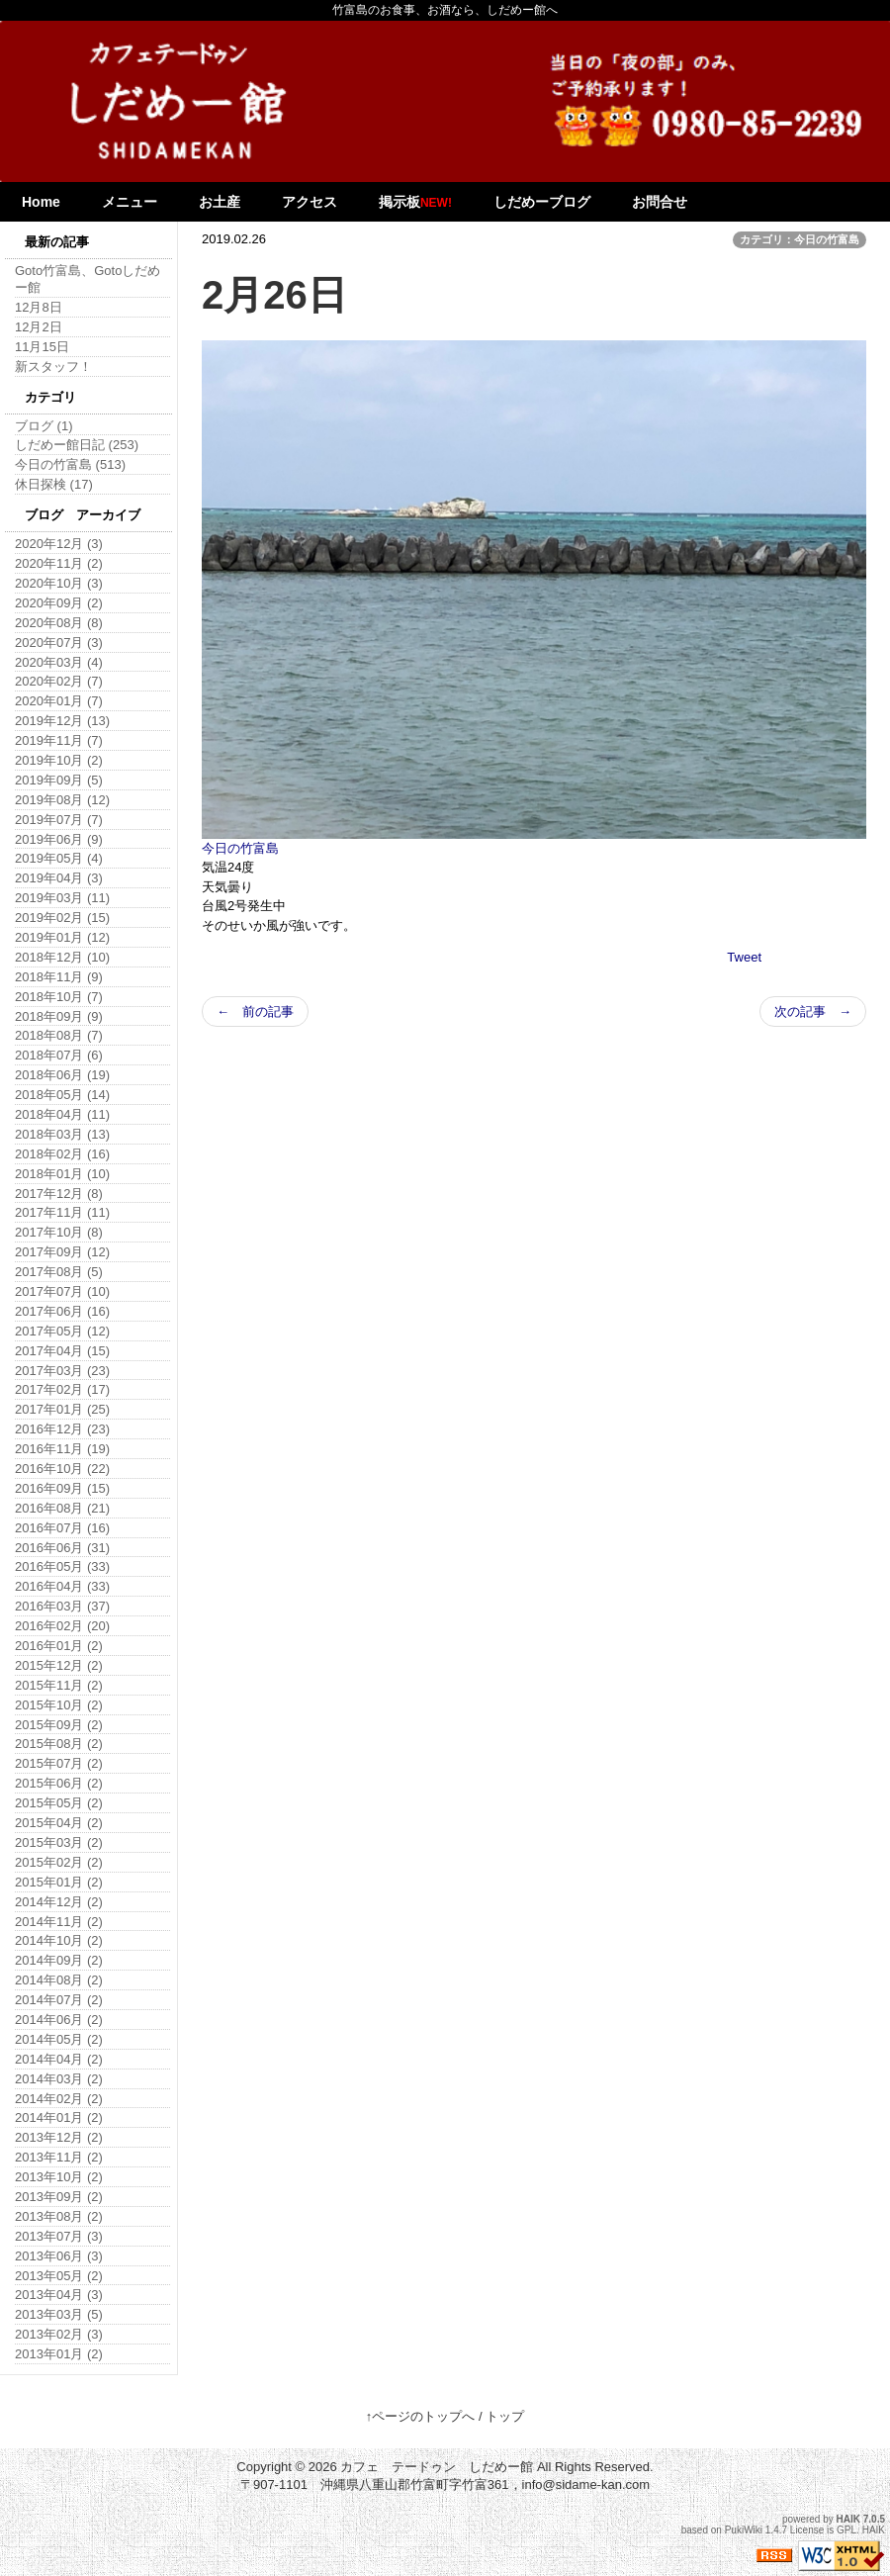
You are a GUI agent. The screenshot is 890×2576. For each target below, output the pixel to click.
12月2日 (38, 327)
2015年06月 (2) (59, 1783)
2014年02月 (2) (59, 2098)
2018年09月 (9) (59, 1016)
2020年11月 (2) (59, 563)
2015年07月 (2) (59, 1763)
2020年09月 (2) (59, 603)
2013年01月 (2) (59, 2353)
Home (41, 202)
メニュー (129, 202)
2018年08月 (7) (59, 1035)
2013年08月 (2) (59, 2216)
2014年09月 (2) (59, 1960)
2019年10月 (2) (59, 760)
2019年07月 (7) (59, 819)
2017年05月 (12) (62, 1331)
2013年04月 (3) (59, 2294)
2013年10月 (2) (59, 2176)
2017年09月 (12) (62, 1251)
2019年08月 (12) (62, 799)
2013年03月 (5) (59, 2314)
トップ (505, 2416)
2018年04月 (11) (62, 1114)
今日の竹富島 (240, 848)
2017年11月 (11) (62, 1212)
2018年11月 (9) (59, 976)
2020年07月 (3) (59, 642)
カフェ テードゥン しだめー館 (436, 2466)
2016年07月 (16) (62, 1527)
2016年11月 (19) (62, 1448)
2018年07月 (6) (59, 1055)
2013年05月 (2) (59, 2275)
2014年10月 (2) (59, 1940)
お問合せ (659, 202)
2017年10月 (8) (59, 1232)
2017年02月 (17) (62, 1389)
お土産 (219, 202)
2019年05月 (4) (59, 858)
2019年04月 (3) (59, 878)
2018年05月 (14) (62, 1094)
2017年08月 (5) (59, 1271)
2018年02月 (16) (62, 1154)
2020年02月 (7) (59, 681)
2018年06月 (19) (62, 1074)
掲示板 (415, 202)
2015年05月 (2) (59, 1802)
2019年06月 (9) (59, 839)
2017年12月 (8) (59, 1193)
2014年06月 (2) (59, 2019)
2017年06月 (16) (62, 1311)
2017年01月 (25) (62, 1409)
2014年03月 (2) (59, 2078)
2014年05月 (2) (59, 2039)
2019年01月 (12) (62, 937)
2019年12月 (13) (62, 720)
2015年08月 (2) (59, 1743)
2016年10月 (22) (62, 1468)
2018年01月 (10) (62, 1173)
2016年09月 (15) (62, 1488)
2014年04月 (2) (59, 2059)
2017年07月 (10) (62, 1291)
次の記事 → (812, 1011)
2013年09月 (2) (59, 2196)
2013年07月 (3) (59, 2236)
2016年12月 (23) (62, 1429)
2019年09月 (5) (59, 780)
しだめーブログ (541, 202)
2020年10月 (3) (59, 583)
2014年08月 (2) (59, 1980)
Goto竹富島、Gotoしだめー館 (87, 279)
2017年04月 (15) (62, 1350)
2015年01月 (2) (59, 1882)
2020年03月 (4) (59, 662)
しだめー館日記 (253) (76, 444)
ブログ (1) (44, 425)
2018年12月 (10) (62, 957)
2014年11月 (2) (59, 1921)
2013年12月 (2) (59, 2137)
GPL (846, 2530)
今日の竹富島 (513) (70, 464)
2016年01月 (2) (59, 1645)
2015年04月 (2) (59, 1822)
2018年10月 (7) (59, 996)
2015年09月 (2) (59, 1724)
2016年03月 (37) (62, 1606)
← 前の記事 (255, 1011)
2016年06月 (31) (62, 1547)
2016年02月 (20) (62, 1625)
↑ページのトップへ (421, 2416)
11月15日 (42, 346)
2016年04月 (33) (62, 1586)
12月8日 (38, 307)
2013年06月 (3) (59, 2256)
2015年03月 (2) (59, 1842)
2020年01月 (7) (59, 700)
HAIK (848, 2519)
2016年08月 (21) (62, 1508)
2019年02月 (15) (62, 917)
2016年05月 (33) (62, 1566)
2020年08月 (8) (59, 622)
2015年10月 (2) (59, 1705)
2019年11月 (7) (59, 740)
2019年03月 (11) (62, 897)
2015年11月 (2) (59, 1685)
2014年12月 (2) (59, 1901)
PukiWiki (743, 2530)
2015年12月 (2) (59, 1665)
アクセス (309, 202)
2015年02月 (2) (59, 1862)
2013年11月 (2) (59, 2157)
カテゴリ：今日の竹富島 (799, 239)
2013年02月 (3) (59, 2334)
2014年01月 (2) (59, 2117)
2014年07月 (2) (59, 1999)
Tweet (744, 957)
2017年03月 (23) (62, 1370)
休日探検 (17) (54, 484)
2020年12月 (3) (59, 543)
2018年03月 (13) (62, 1134)
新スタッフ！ (53, 366)
